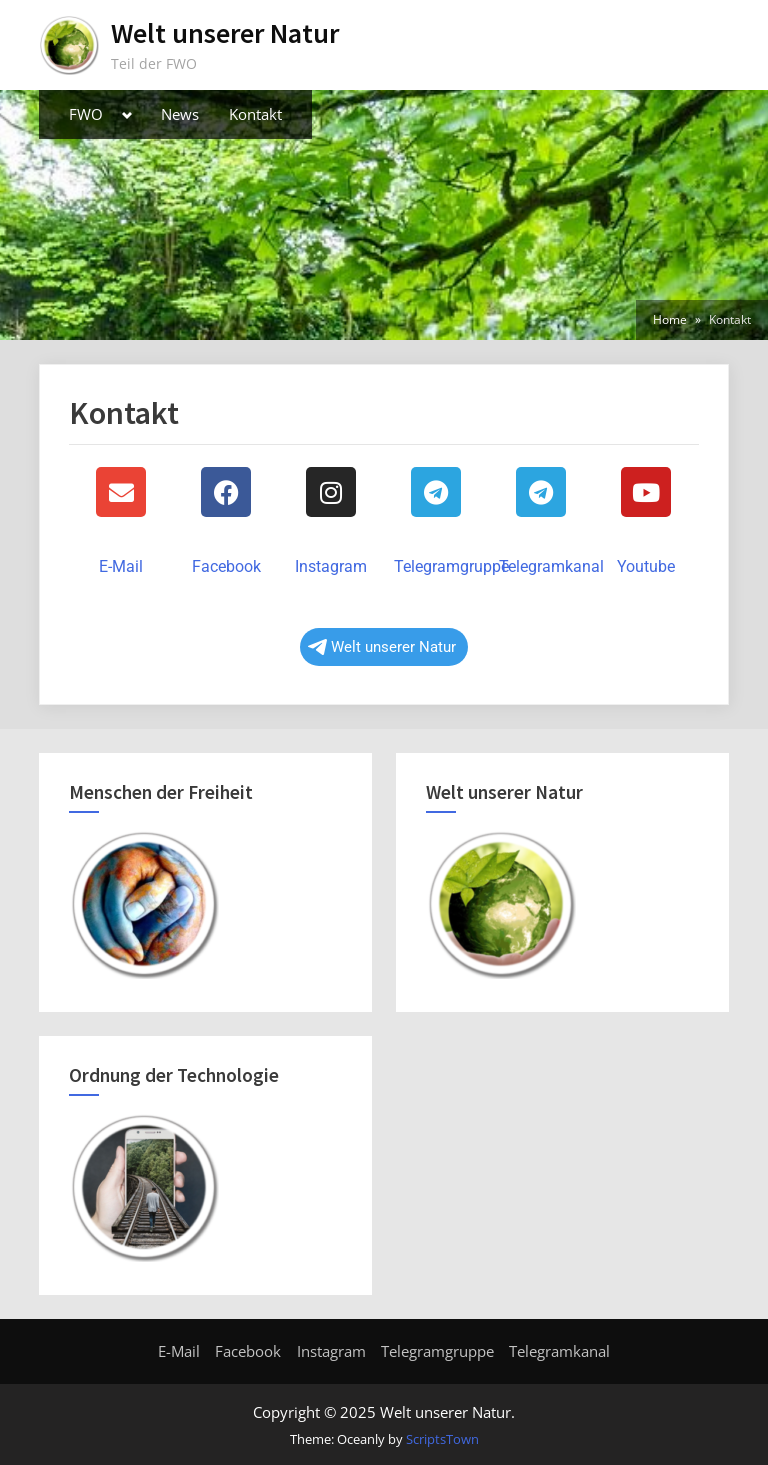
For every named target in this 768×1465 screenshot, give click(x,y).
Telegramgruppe (451, 566)
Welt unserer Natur (225, 33)
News (180, 114)
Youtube (646, 566)
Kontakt (255, 114)
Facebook (226, 566)
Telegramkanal (551, 566)
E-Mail (121, 566)
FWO (86, 114)
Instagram (331, 566)
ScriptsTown (442, 1439)
